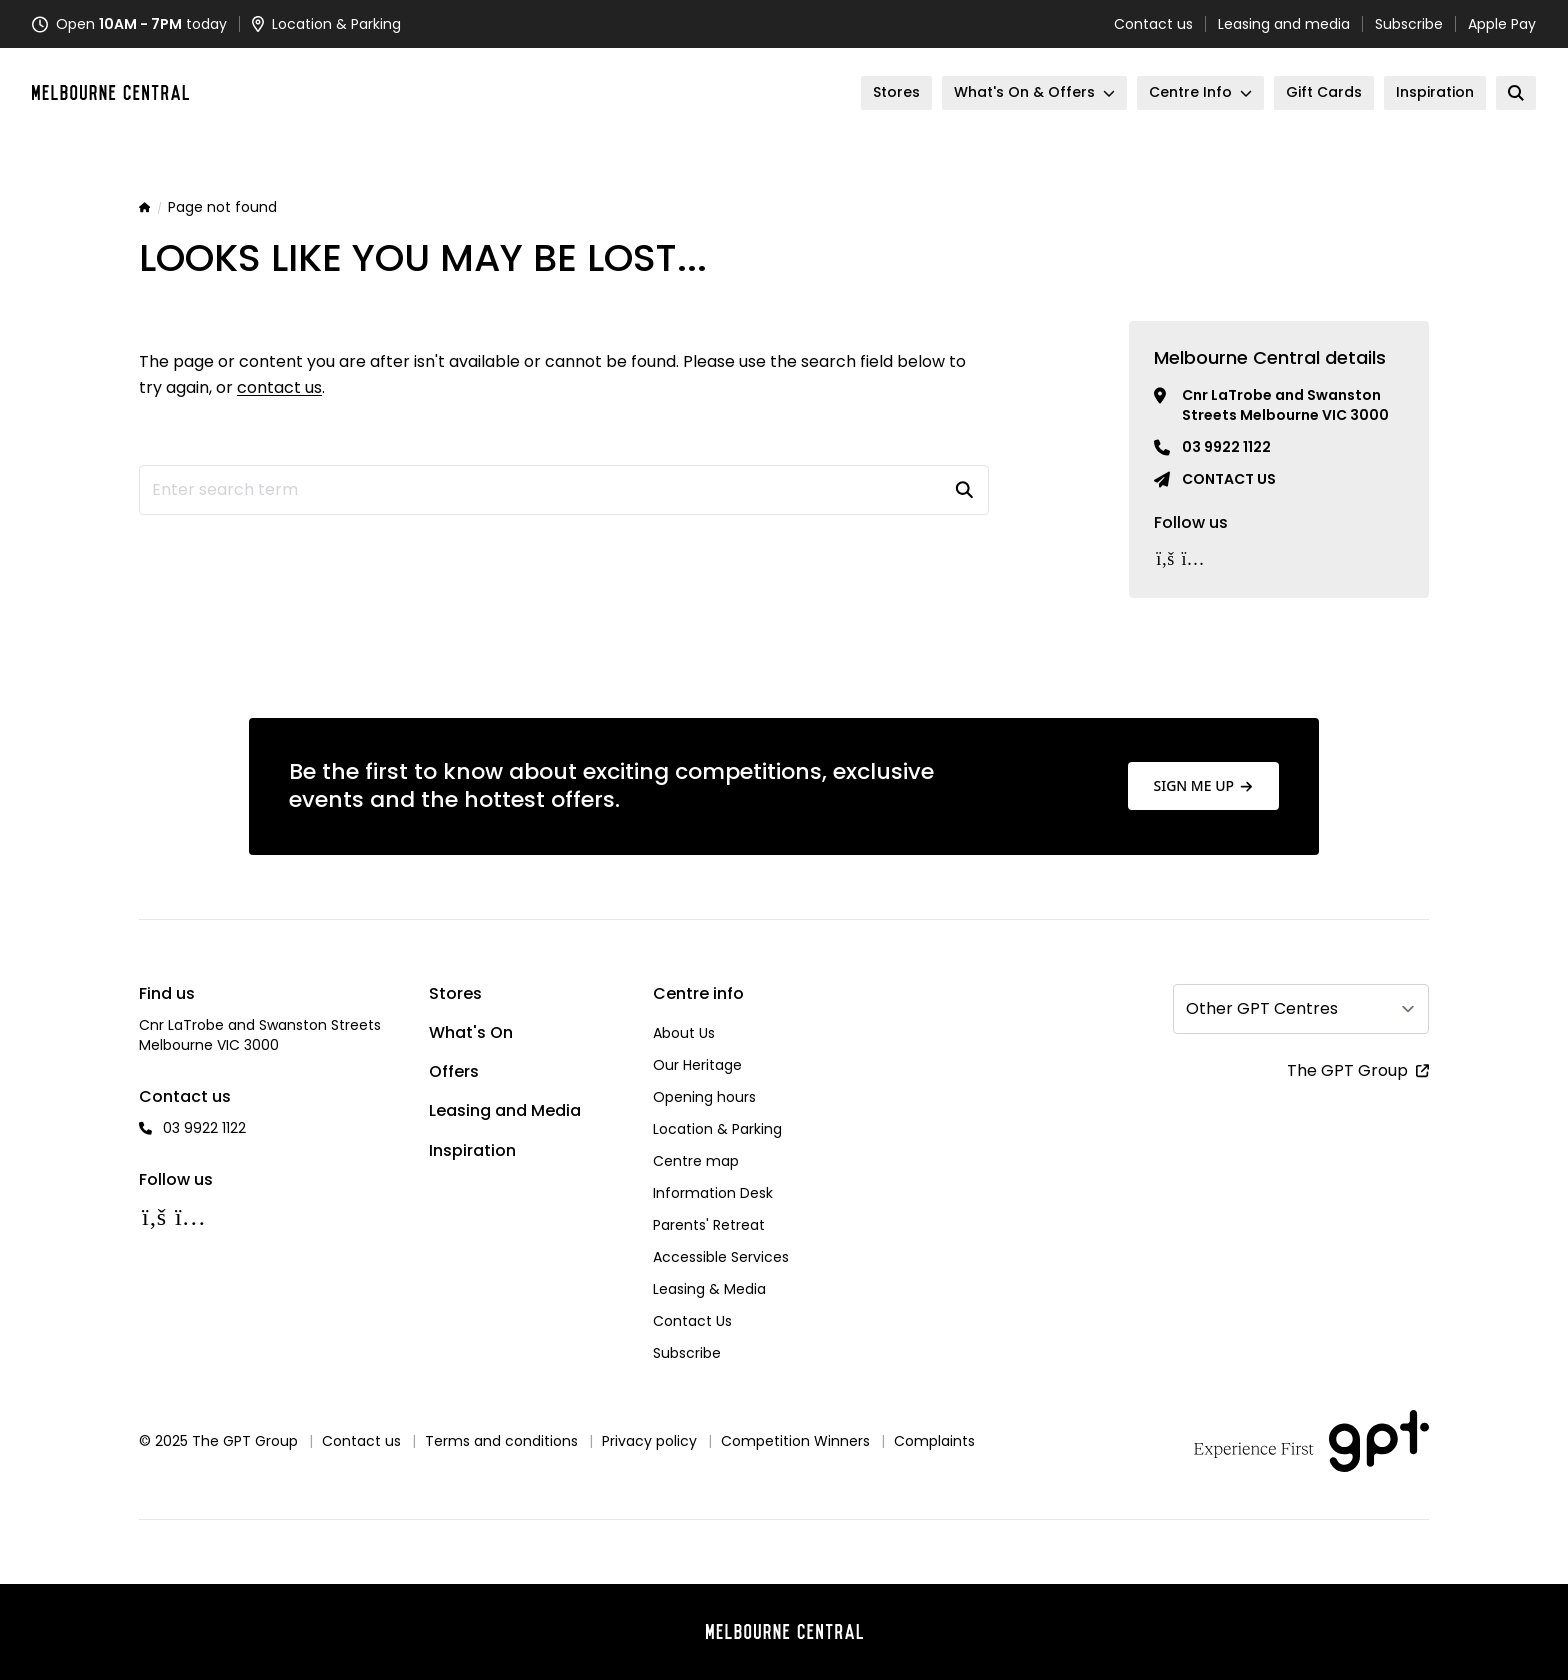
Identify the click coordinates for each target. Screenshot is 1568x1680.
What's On (471, 1032)
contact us (279, 387)
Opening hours (704, 1097)
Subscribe (1409, 24)
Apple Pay (1502, 24)
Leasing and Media (505, 1110)
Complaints (934, 1441)
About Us (684, 1033)
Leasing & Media (709, 1289)
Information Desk (713, 1193)
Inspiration (472, 1150)
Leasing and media (1284, 24)
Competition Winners (795, 1441)
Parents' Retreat (709, 1225)
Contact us (1153, 24)
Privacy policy (649, 1441)
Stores (455, 993)
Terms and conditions (501, 1441)
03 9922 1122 (1226, 447)
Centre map (696, 1161)
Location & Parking (717, 1129)
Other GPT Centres (1262, 1008)
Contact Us (692, 1321)
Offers (454, 1071)
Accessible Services (721, 1257)
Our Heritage (697, 1065)
